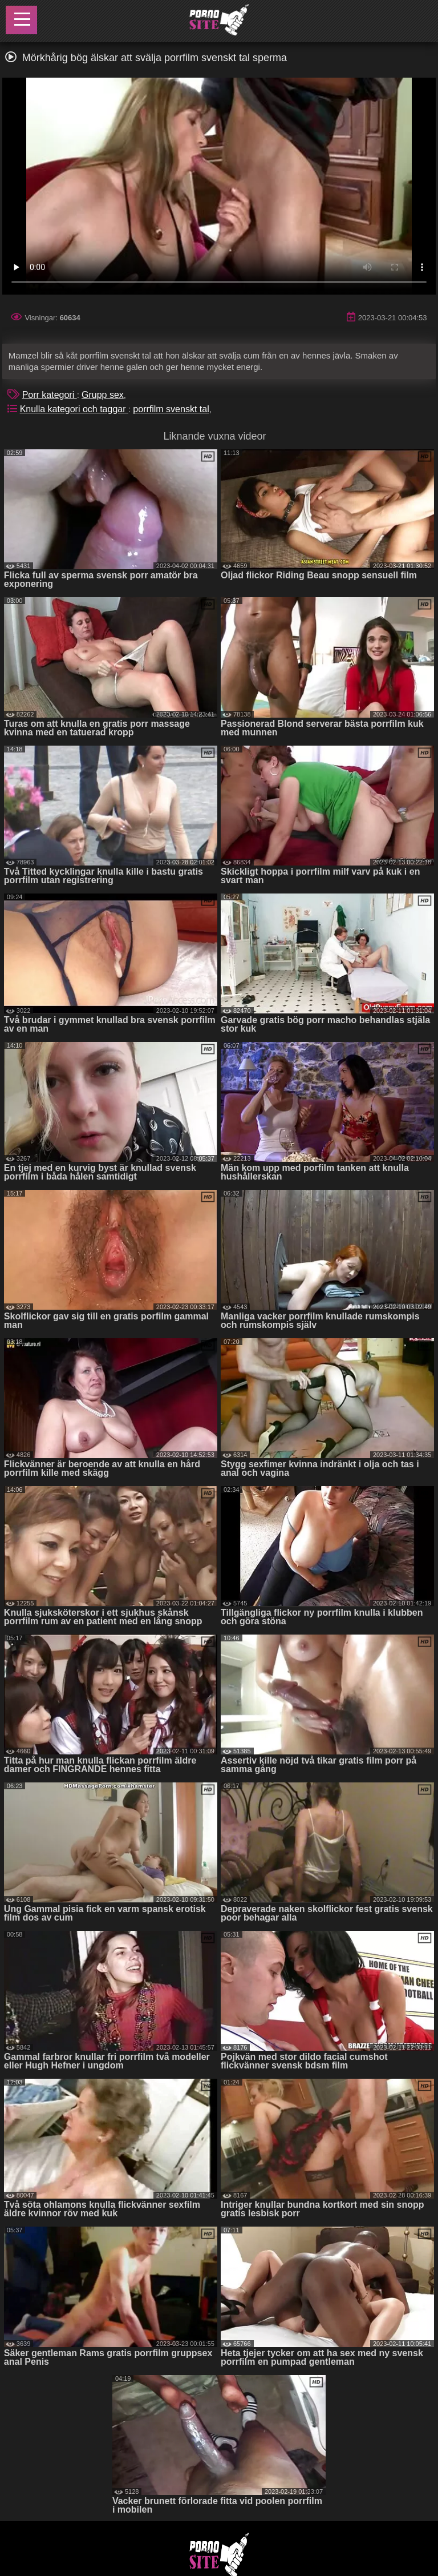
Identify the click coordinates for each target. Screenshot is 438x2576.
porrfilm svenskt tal (171, 409)
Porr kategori (49, 395)
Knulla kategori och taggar (74, 409)
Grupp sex (103, 395)
